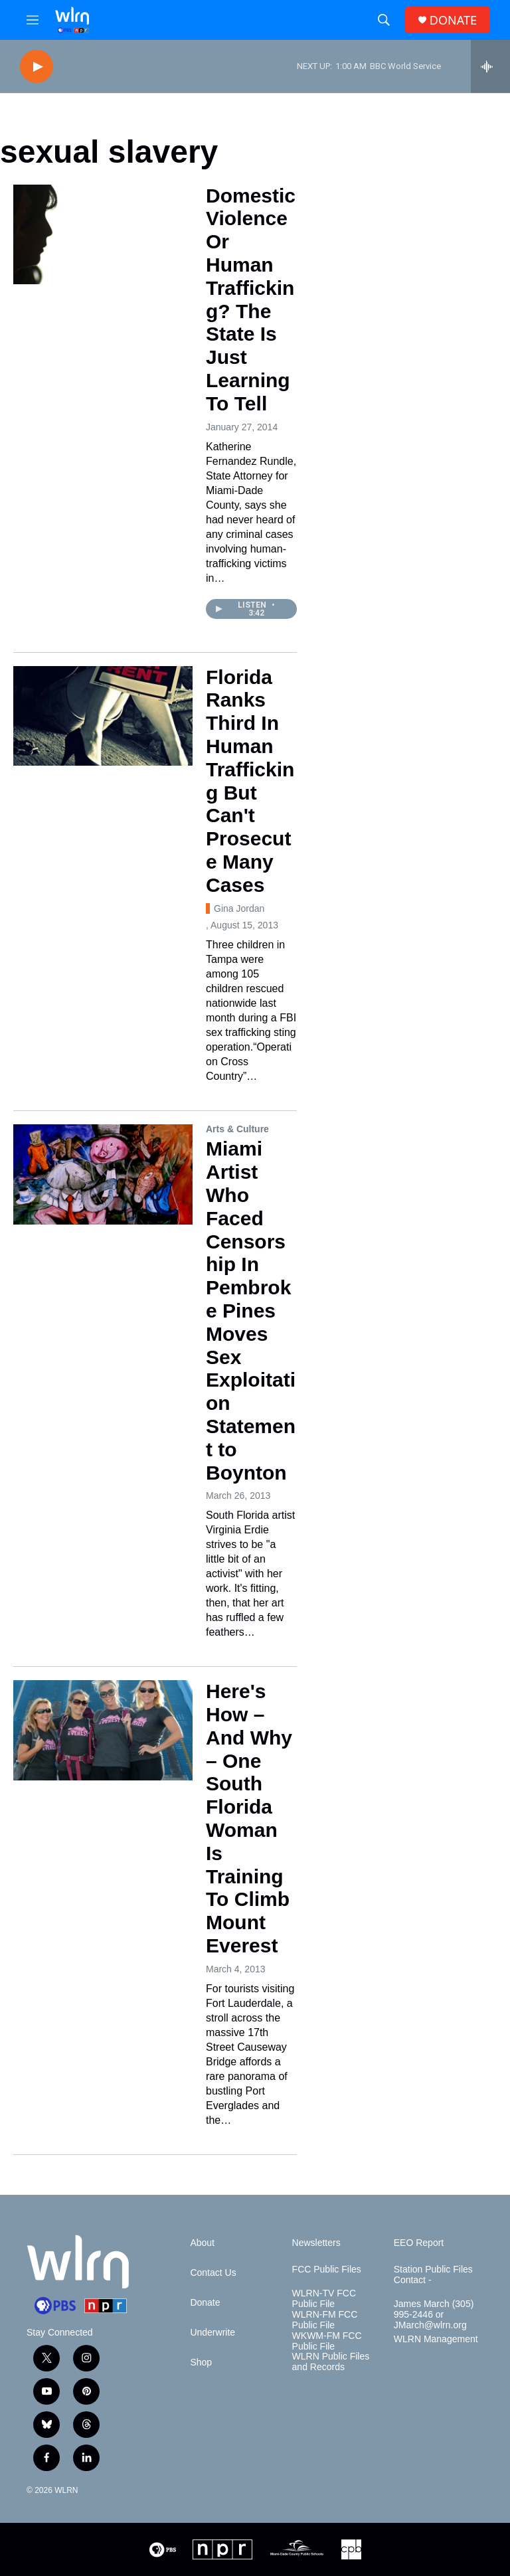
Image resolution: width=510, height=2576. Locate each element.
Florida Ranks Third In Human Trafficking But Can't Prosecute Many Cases (250, 781)
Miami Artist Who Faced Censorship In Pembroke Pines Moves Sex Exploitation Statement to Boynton (251, 1310)
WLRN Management (436, 2339)
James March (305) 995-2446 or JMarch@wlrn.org (434, 2314)
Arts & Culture (237, 1129)
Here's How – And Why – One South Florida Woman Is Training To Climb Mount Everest (249, 1818)
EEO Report (419, 2243)
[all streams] (490, 66)
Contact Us (213, 2273)
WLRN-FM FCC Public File (325, 2320)
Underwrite (212, 2333)
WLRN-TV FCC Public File (324, 2298)
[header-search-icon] (383, 20)
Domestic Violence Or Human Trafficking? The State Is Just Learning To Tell (251, 299)
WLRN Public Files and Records (331, 2362)
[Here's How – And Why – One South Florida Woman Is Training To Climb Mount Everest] (103, 1730)
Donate (205, 2303)
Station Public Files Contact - (433, 2275)
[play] (36, 66)
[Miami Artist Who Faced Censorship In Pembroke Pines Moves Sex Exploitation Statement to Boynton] (103, 1174)
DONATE (453, 20)
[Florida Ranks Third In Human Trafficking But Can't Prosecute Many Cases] (103, 716)
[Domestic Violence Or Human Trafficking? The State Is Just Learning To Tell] (103, 234)
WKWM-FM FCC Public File (327, 2341)
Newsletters (316, 2243)
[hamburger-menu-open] (32, 20)
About (202, 2243)
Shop (201, 2362)
